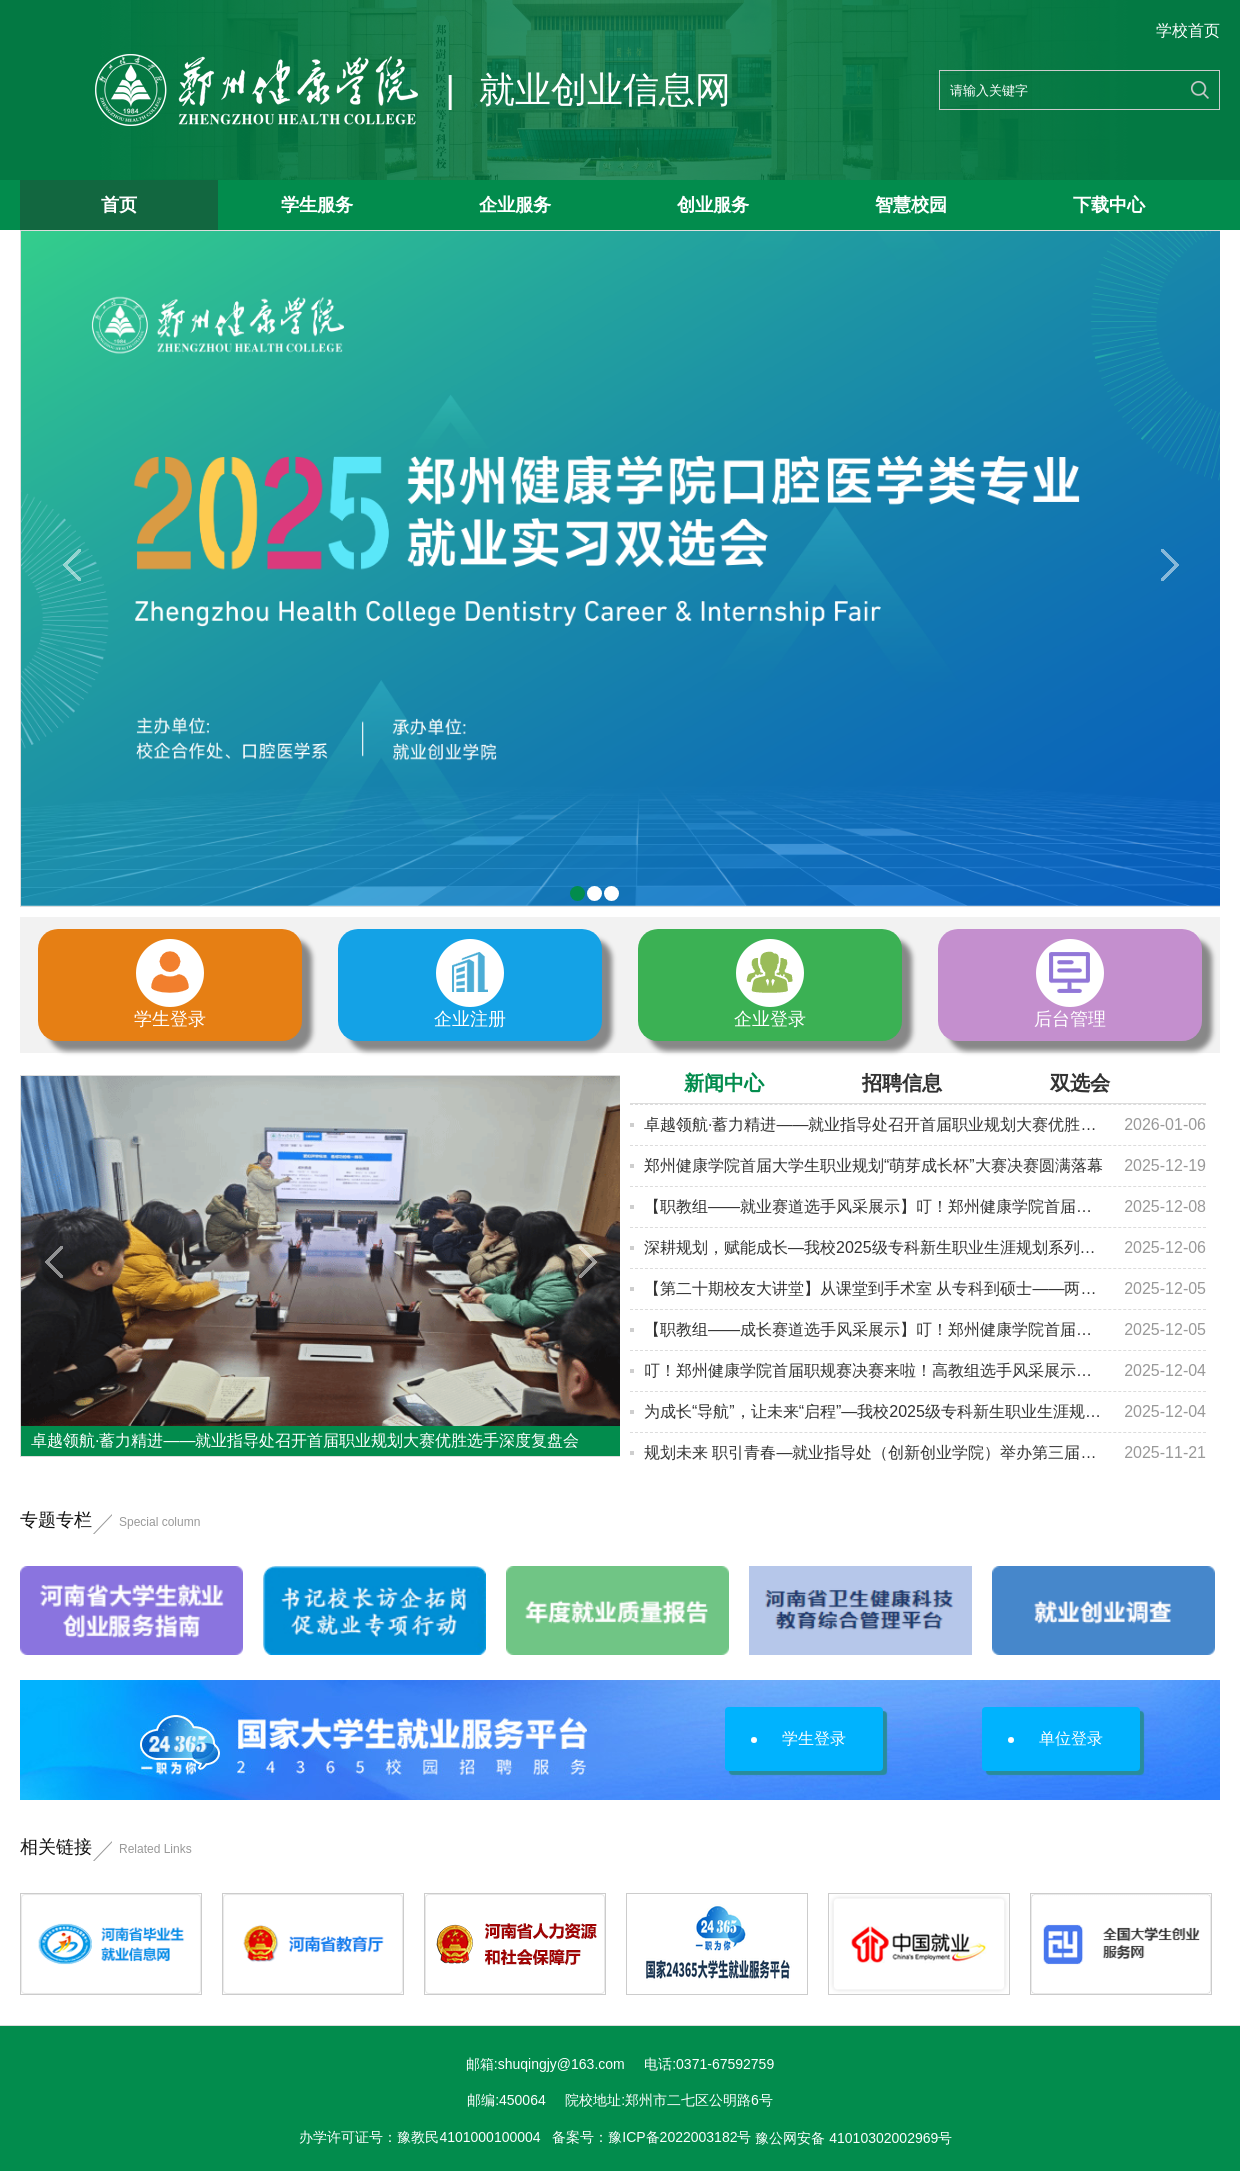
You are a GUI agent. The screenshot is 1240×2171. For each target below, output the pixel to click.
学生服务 (317, 205)
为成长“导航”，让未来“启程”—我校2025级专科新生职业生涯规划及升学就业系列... (874, 1411)
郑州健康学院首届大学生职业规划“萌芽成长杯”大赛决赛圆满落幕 (873, 1165)
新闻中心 (724, 1083)
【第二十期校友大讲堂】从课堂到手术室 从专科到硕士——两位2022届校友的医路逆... (874, 1288)
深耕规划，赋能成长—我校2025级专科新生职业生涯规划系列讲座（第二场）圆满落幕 (874, 1247)
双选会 (1080, 1083)
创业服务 (713, 205)
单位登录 (1055, 1738)
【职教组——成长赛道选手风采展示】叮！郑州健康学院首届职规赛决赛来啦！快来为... (874, 1329)
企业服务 (515, 205)
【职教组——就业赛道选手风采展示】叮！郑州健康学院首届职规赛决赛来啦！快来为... (874, 1206)
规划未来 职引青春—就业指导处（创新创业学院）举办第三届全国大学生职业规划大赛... (874, 1452)
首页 (119, 205)
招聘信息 (902, 1083)
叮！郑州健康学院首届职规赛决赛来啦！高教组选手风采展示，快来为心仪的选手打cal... (874, 1370)
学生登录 (798, 1738)
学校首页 (1188, 30)
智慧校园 (911, 205)
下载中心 (1109, 205)
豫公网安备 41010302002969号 (853, 2138)
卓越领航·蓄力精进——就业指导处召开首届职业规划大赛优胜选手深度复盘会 (874, 1124)
